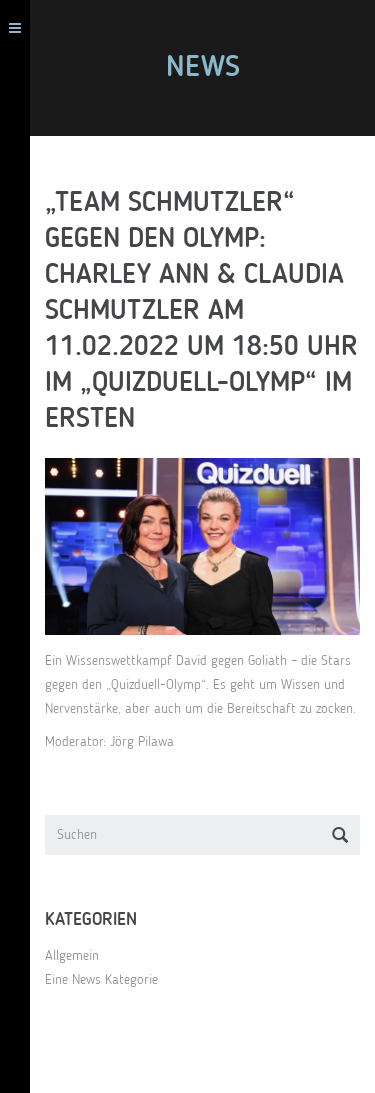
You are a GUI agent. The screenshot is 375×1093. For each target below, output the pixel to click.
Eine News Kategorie (101, 980)
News (203, 68)
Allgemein (72, 956)
